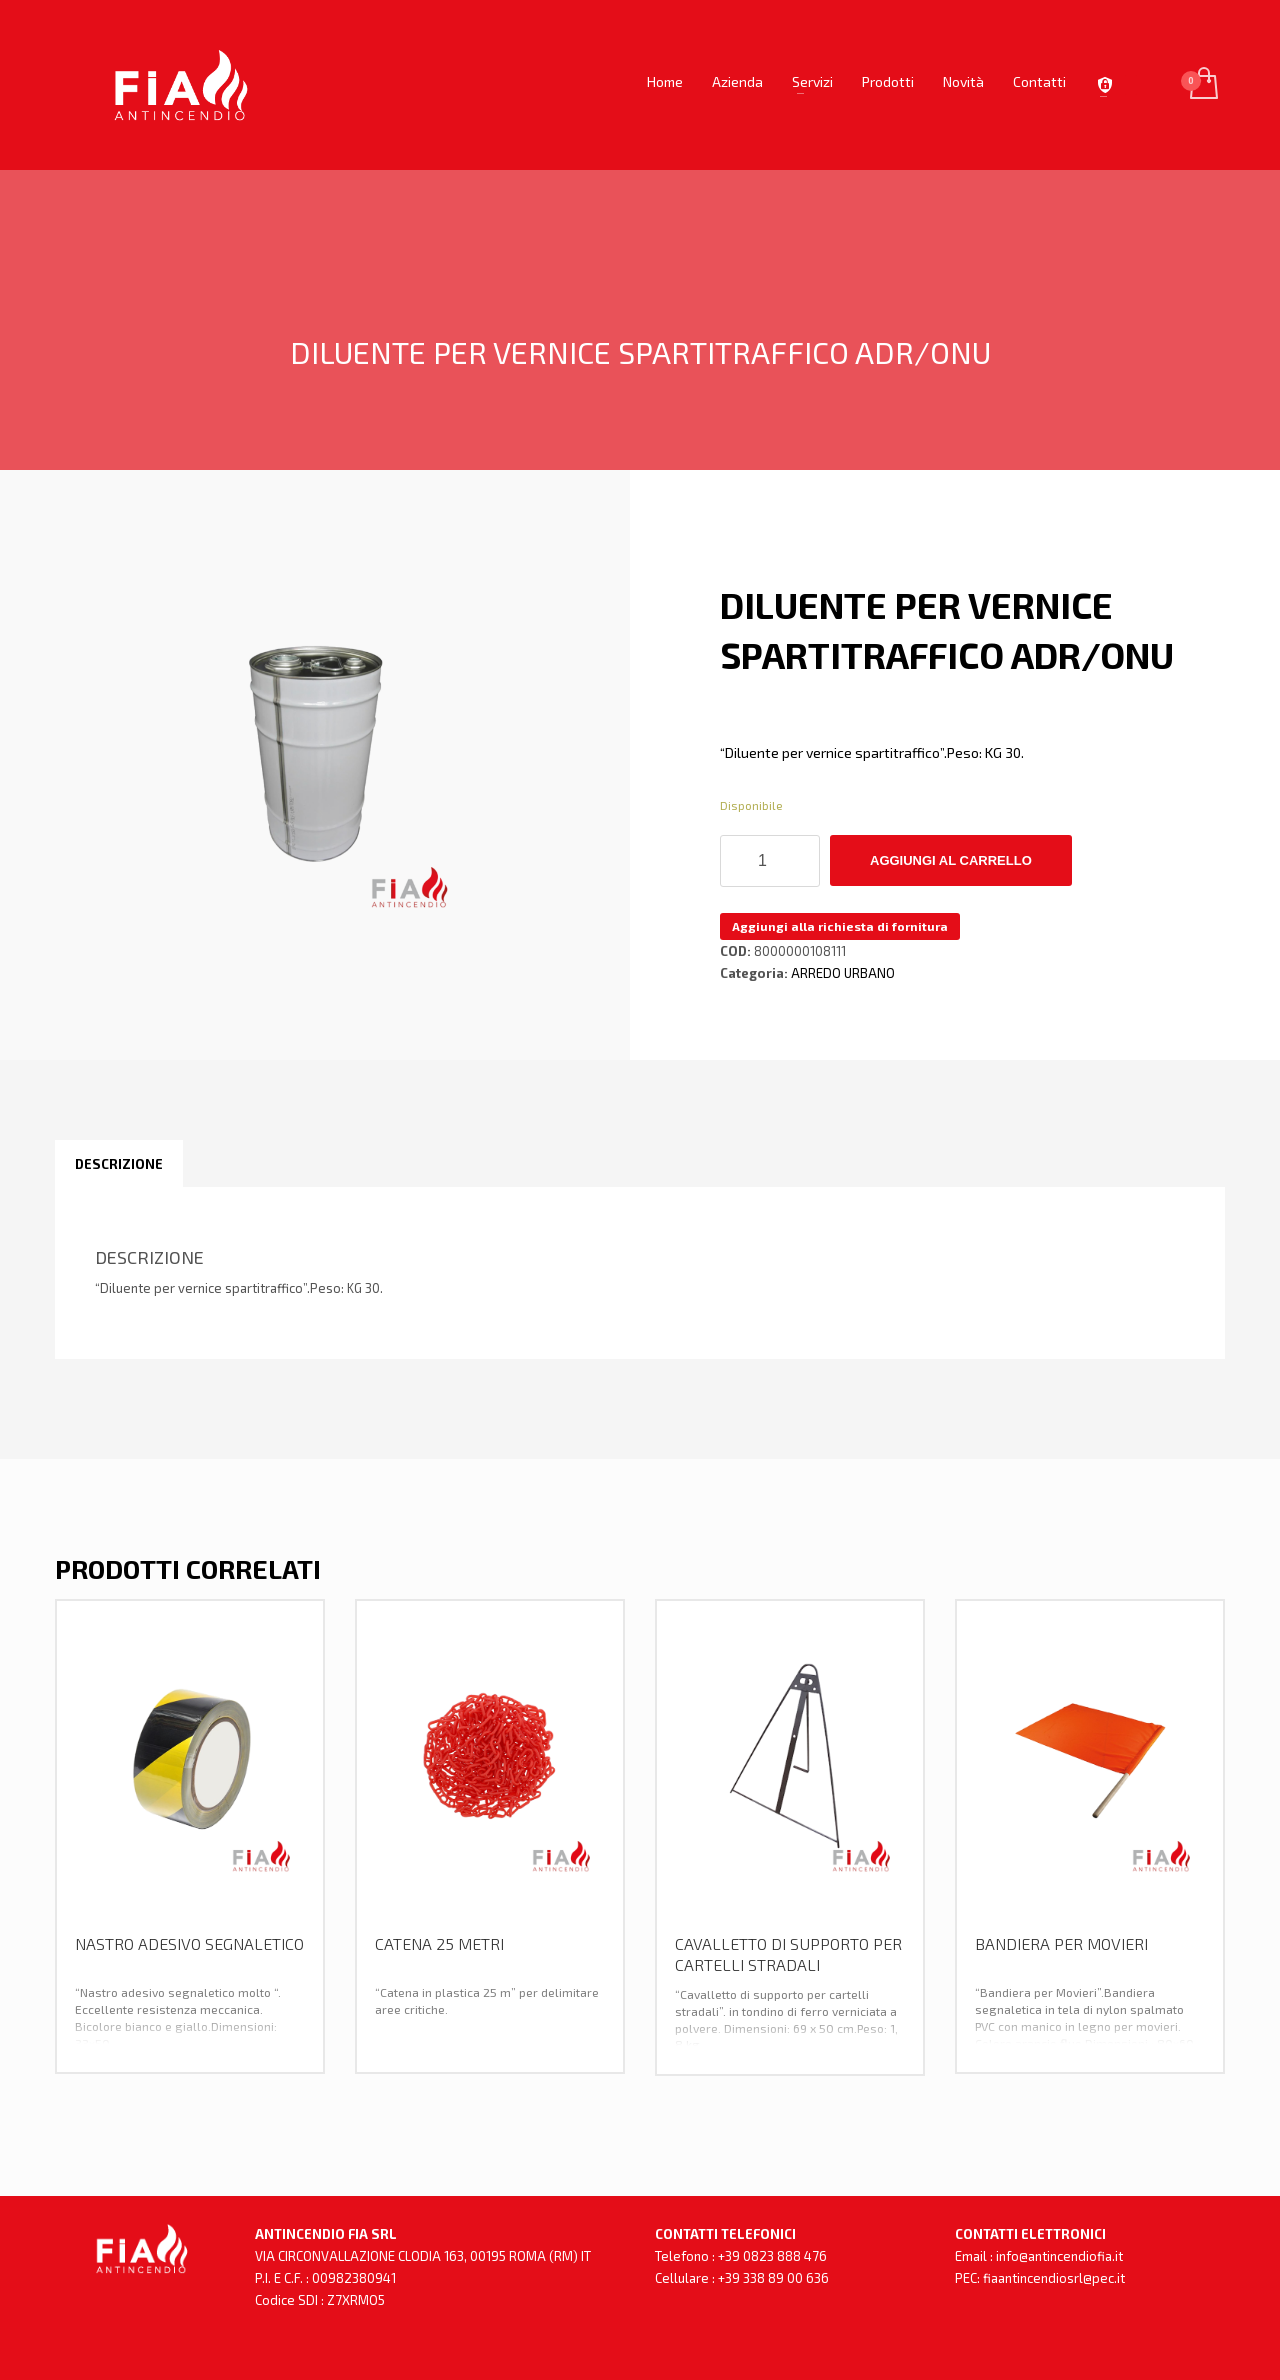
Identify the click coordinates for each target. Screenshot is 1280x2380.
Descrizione (119, 1164)
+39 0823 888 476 (772, 2256)
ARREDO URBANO (843, 973)
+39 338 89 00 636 (773, 2278)
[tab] (119, 1164)
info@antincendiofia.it (1059, 2256)
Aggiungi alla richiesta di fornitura (840, 926)
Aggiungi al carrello (951, 860)
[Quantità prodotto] (770, 861)
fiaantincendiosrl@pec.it (1054, 2278)
